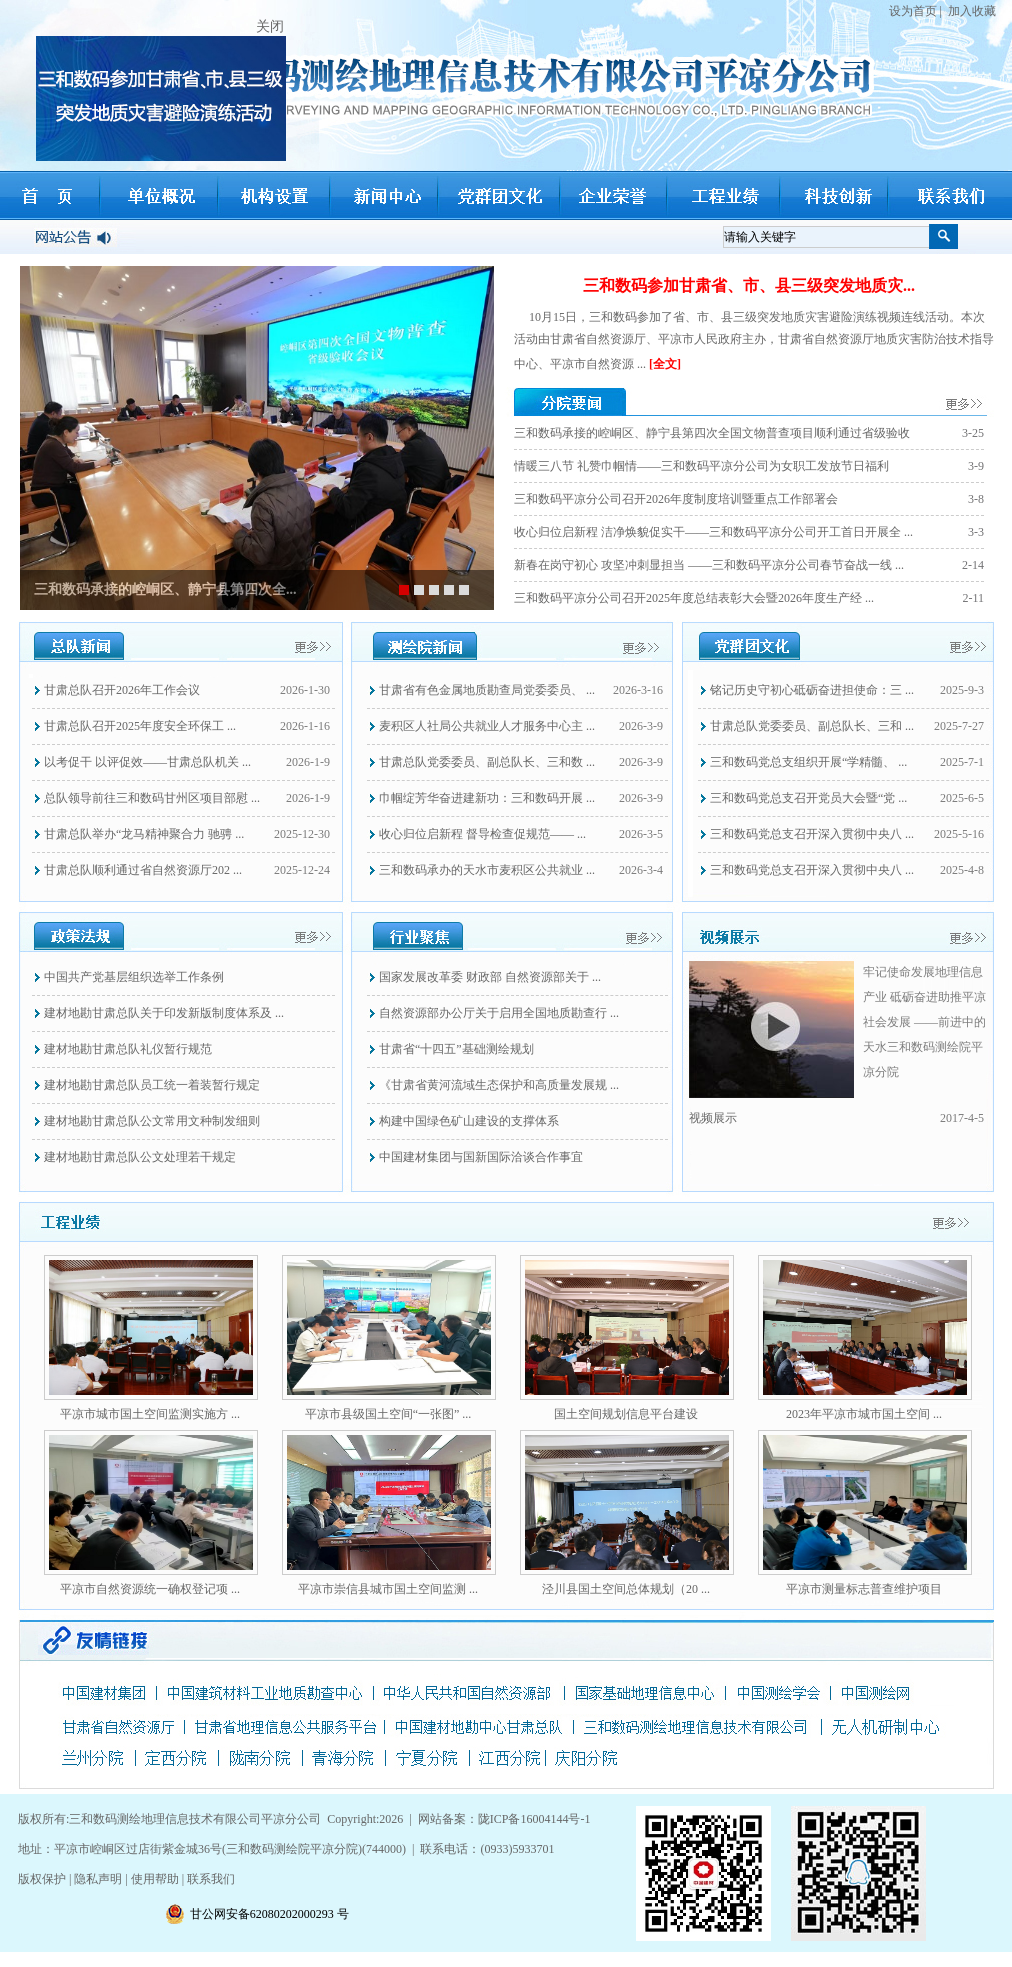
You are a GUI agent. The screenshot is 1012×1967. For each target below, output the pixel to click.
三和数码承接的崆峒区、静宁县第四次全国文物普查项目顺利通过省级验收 (712, 433)
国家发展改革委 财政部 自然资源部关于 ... (490, 977)
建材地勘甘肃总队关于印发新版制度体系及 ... (164, 1013)
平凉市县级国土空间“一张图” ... (388, 1414)
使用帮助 (155, 1879)
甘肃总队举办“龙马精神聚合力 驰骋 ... (144, 834)
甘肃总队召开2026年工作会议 (122, 690)
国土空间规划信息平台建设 (626, 1414)
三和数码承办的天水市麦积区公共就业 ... (487, 870)
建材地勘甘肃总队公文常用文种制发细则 (152, 1121)
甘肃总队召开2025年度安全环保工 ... (140, 726)
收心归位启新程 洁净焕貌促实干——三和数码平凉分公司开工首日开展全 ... (713, 532)
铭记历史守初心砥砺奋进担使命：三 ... (812, 690)
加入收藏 (972, 11)
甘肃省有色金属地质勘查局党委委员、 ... (487, 690)
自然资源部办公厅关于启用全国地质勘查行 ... (499, 1013)
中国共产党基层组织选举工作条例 (134, 977)
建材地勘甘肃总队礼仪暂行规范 (128, 1049)
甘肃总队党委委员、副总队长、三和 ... (812, 726)
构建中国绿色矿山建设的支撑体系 (469, 1121)
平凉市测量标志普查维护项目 (864, 1589)
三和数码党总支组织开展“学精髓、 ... (808, 762)
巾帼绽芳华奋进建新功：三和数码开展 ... (487, 798)
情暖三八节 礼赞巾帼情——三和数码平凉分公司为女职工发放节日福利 (701, 466)
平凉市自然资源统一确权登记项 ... (150, 1589)
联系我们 (211, 1879)
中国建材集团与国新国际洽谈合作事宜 (481, 1157)
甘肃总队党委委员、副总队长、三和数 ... (487, 762)
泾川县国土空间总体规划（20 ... (626, 1589)
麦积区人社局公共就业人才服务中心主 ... (487, 726)
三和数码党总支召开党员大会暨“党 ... (808, 798)
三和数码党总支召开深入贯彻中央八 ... (812, 834)
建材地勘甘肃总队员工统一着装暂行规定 (152, 1085)
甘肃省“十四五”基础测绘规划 (456, 1049)
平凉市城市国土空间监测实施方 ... (150, 1414)
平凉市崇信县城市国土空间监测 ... (388, 1589)
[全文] (665, 364)
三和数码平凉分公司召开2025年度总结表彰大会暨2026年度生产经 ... (694, 598)
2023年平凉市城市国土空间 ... (864, 1414)
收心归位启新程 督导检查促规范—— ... (482, 834)
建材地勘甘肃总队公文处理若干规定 (140, 1157)
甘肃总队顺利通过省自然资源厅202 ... (143, 870)
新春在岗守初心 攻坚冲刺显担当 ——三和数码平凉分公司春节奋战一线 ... (709, 565)
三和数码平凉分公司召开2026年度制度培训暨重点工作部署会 (676, 499)
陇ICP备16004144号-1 (534, 1819)
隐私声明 (98, 1879)
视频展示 (713, 1118)
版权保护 (43, 1879)
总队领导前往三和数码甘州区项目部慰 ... (152, 798)
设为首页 (913, 11)
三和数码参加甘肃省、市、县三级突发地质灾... (749, 285)
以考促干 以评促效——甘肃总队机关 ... (147, 762)
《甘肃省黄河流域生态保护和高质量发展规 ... (499, 1085)
